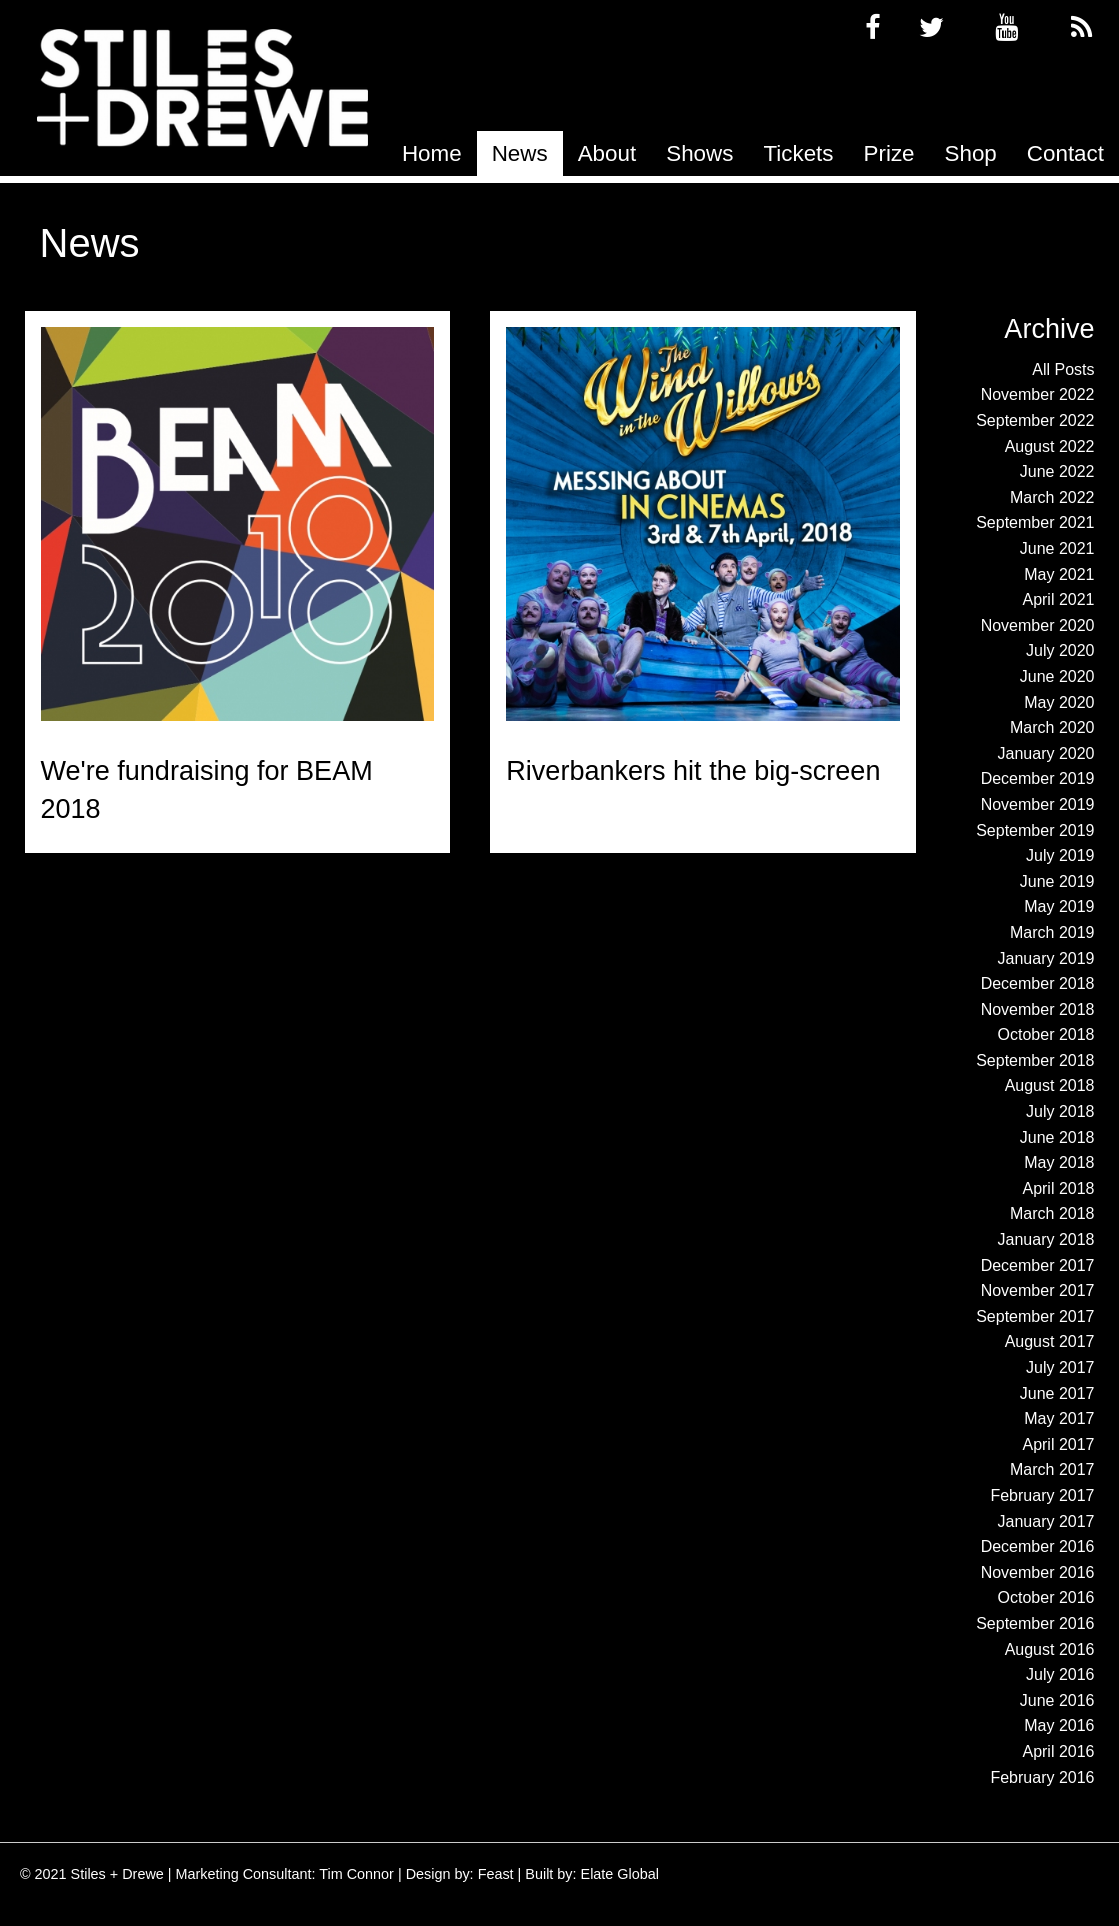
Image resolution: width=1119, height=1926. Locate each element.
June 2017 (1057, 1393)
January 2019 (1046, 958)
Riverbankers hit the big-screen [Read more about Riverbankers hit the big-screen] (693, 771)
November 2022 (1038, 394)
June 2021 (1057, 548)
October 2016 (1046, 1597)
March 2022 (1052, 497)
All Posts (1063, 369)
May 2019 (1059, 906)
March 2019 (1052, 932)
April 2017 (1058, 1444)
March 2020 (1052, 727)
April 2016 (1058, 1751)
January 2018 (1046, 1239)
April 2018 (1058, 1188)
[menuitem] (432, 153)
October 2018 (1046, 1034)
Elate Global (620, 1874)
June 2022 (1057, 471)
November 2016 (1038, 1572)
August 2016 (1050, 1649)
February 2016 (1042, 1777)
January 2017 (1046, 1521)
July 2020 (1060, 650)
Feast (496, 1874)
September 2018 (1035, 1060)
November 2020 (1038, 625)
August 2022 (1050, 446)
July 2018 (1060, 1111)
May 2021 (1059, 574)
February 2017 (1042, 1495)
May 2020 (1059, 702)
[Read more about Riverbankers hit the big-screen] (703, 524)
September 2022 (1035, 420)
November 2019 (1038, 804)
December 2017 (1038, 1265)
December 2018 (1038, 983)
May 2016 (1059, 1725)
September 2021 (1035, 522)
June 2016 (1057, 1700)
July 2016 (1060, 1674)
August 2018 (1050, 1085)
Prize (889, 153)
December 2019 (1038, 778)
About (607, 153)
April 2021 (1058, 599)
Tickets (798, 153)
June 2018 (1057, 1137)
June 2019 (1057, 881)
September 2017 (1035, 1316)
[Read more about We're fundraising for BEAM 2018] (238, 524)
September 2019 (1035, 830)
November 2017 (1038, 1290)
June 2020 (1057, 676)
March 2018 (1052, 1213)
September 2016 (1035, 1623)
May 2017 (1059, 1418)
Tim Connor (356, 1874)
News (520, 153)
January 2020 (1046, 753)
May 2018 (1059, 1162)
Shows (699, 153)
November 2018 (1038, 1009)
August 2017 (1050, 1341)
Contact (1065, 153)
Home (432, 153)
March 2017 (1052, 1469)
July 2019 (1060, 855)
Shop (971, 153)
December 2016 (1038, 1546)
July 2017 (1060, 1367)
